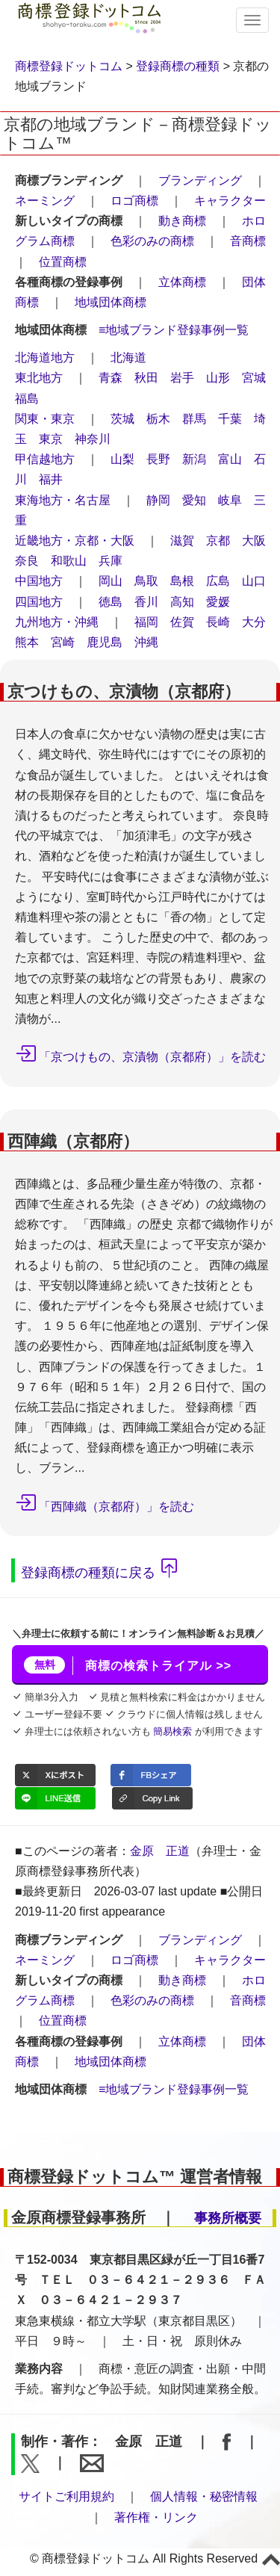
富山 (230, 459)
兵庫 (110, 560)
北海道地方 (45, 357)
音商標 (248, 241)
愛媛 (218, 601)
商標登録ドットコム (68, 66)
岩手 (182, 377)
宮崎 (63, 642)
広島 (218, 581)
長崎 (218, 622)
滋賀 (182, 540)
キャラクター (230, 200)
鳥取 (146, 581)
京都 (218, 540)
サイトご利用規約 (66, 2496)
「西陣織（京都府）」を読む (116, 1506)
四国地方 (39, 601)
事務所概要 (227, 2218)
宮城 (254, 377)
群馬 (194, 418)
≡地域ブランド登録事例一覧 (174, 329)
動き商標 (182, 220)
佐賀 (182, 622)
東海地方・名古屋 (63, 500)
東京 (51, 439)
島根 (182, 581)
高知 (182, 601)
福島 (27, 398)
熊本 (27, 642)
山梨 (122, 459)
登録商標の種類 (178, 66)
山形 (218, 377)
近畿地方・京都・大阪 (74, 540)
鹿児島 (104, 642)
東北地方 (39, 377)
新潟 (194, 459)
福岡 (146, 622)
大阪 (254, 540)
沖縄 (146, 642)
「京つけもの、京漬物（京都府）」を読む (152, 1056)
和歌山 (69, 560)
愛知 (194, 500)
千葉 (230, 418)
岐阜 (230, 500)
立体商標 (182, 282)
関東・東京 (45, 418)
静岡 (158, 500)
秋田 (146, 377)
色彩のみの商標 (152, 241)
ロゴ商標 (134, 200)
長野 (158, 459)
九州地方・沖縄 (57, 622)
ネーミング (45, 200)
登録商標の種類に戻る (88, 1572)
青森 (110, 377)
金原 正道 (160, 1851)
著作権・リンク (156, 2517)
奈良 (27, 560)
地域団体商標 (110, 302)
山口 (254, 581)
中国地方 (39, 581)
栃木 (158, 418)
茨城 (122, 418)
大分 (254, 622)
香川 (146, 601)
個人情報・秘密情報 (204, 2496)
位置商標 (63, 262)
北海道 (128, 357)
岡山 (110, 581)
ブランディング (200, 180)
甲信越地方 (45, 459)
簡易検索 (172, 1731)
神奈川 (93, 439)
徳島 (110, 601)
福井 (51, 479)
